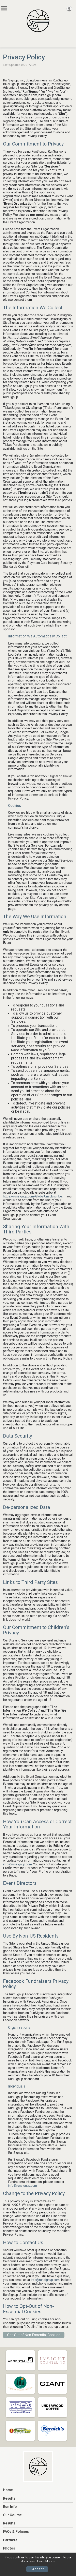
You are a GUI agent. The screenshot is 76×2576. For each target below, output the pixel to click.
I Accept (37, 2569)
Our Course (12, 2515)
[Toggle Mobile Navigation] (4, 8)
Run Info (10, 2507)
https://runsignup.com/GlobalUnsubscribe (32, 1196)
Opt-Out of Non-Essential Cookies (33, 2335)
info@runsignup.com (17, 1864)
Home (8, 2490)
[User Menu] (69, 9)
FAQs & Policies (16, 2532)
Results (9, 2498)
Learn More (44, 2561)
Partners (10, 2540)
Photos (9, 2548)
